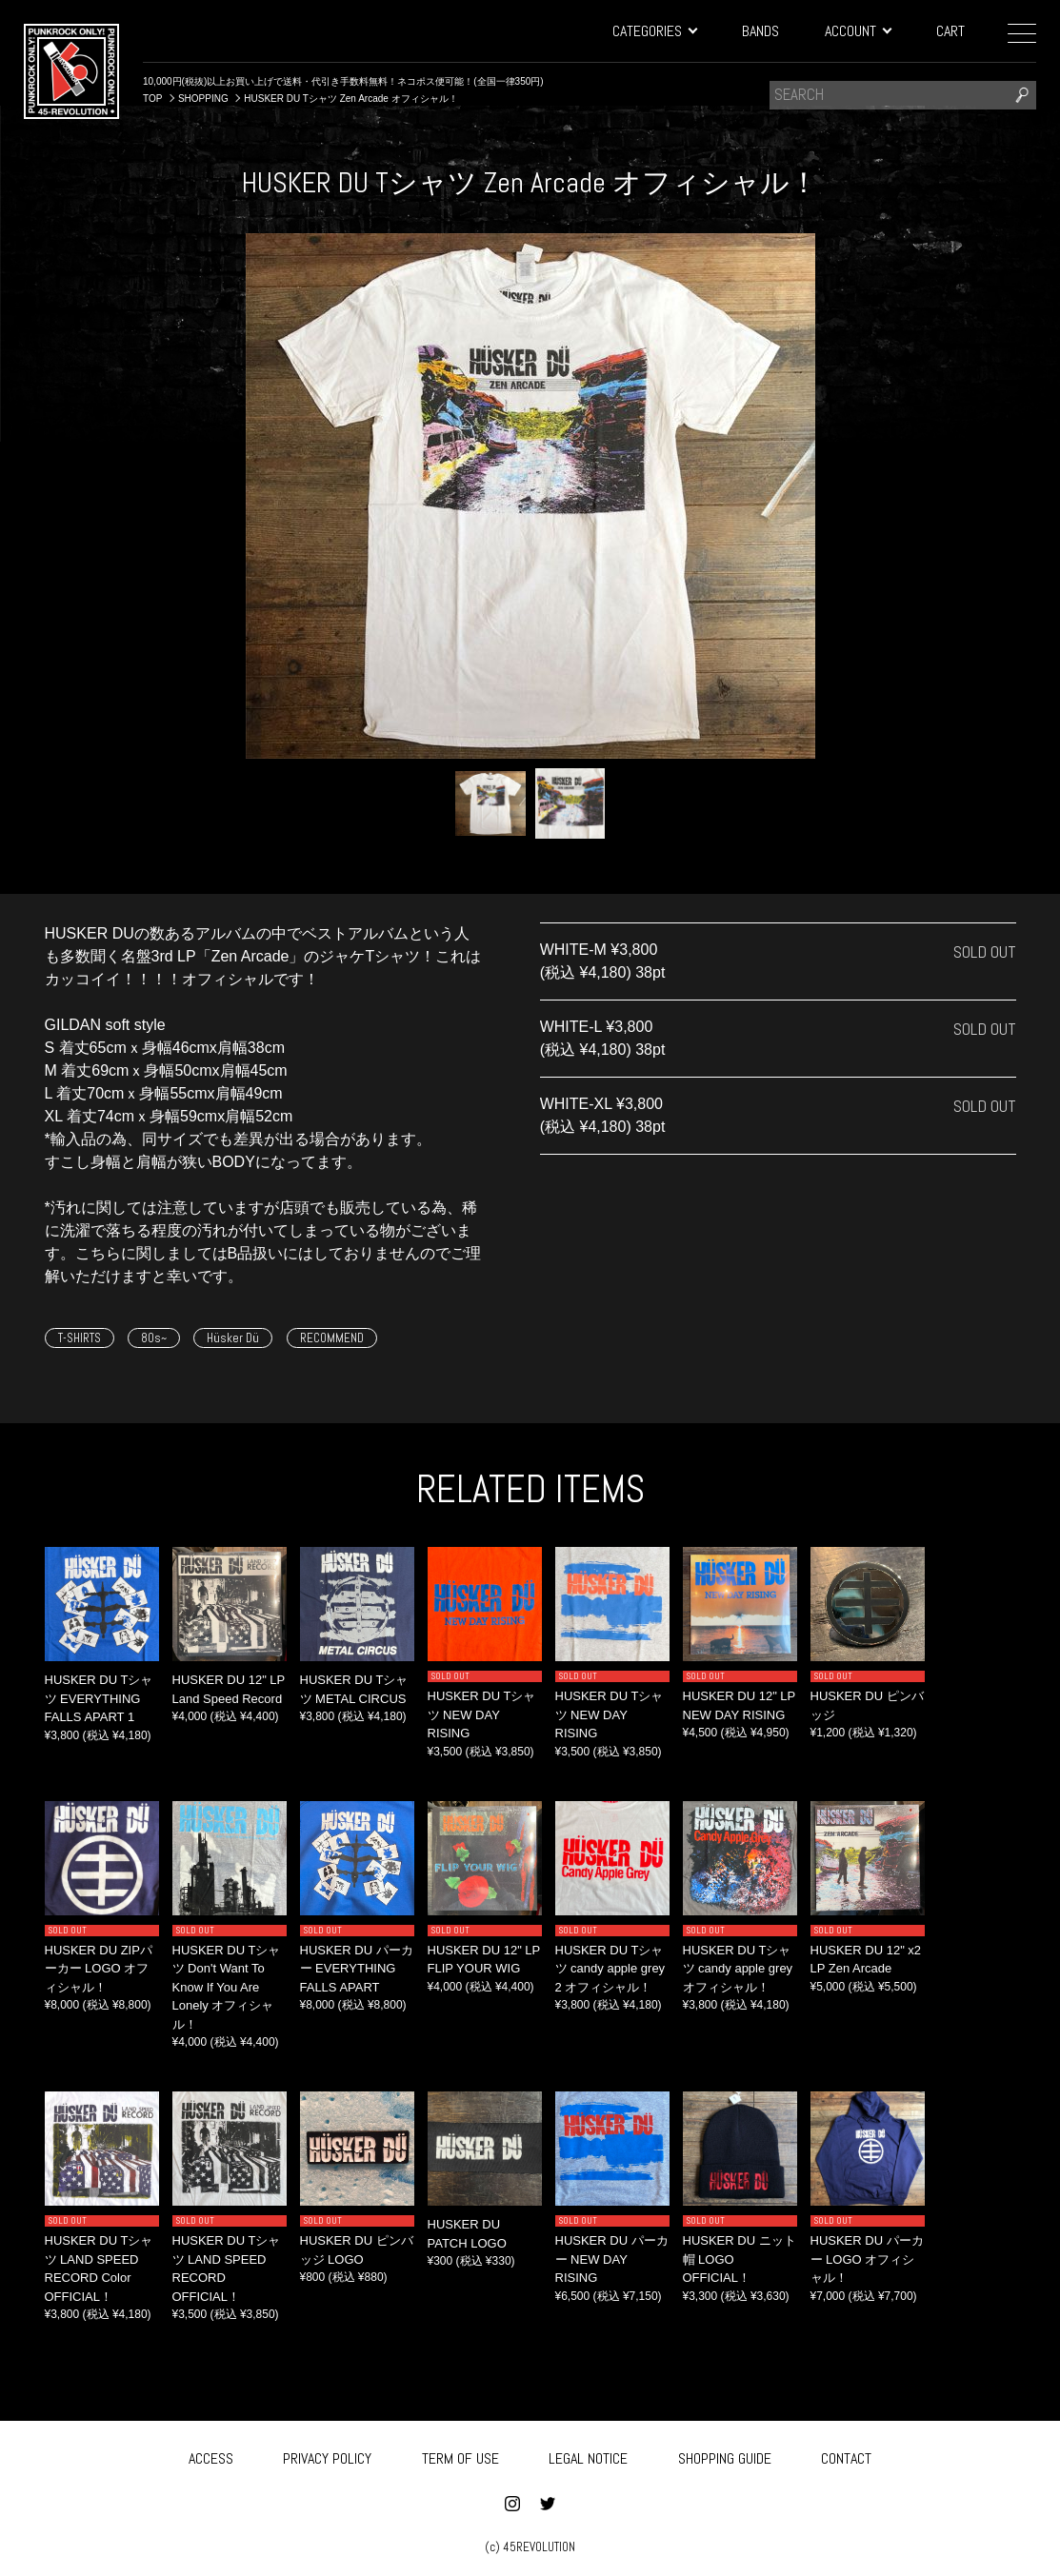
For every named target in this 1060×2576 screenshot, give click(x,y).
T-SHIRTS (79, 1338)
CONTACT (846, 2456)
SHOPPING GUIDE (724, 2456)
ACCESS (211, 2456)
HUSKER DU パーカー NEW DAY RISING (612, 2259)
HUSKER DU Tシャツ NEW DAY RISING (482, 1714)
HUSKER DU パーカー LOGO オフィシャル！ (867, 2259)
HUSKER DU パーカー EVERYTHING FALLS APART (356, 1968)
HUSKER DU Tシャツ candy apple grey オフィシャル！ (738, 1968)
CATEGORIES (654, 31)
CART (950, 31)
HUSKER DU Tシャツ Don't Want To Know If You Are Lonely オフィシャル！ (226, 1987)
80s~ (154, 1338)
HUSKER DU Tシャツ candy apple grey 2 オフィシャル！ (610, 1968)
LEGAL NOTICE (588, 2456)
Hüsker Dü (233, 1338)
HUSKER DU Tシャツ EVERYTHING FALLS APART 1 (99, 1698)
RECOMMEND (332, 1338)
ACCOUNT (857, 31)
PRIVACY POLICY (327, 2456)
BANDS (760, 31)
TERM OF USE (460, 2456)
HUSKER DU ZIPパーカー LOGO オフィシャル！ (98, 1968)
